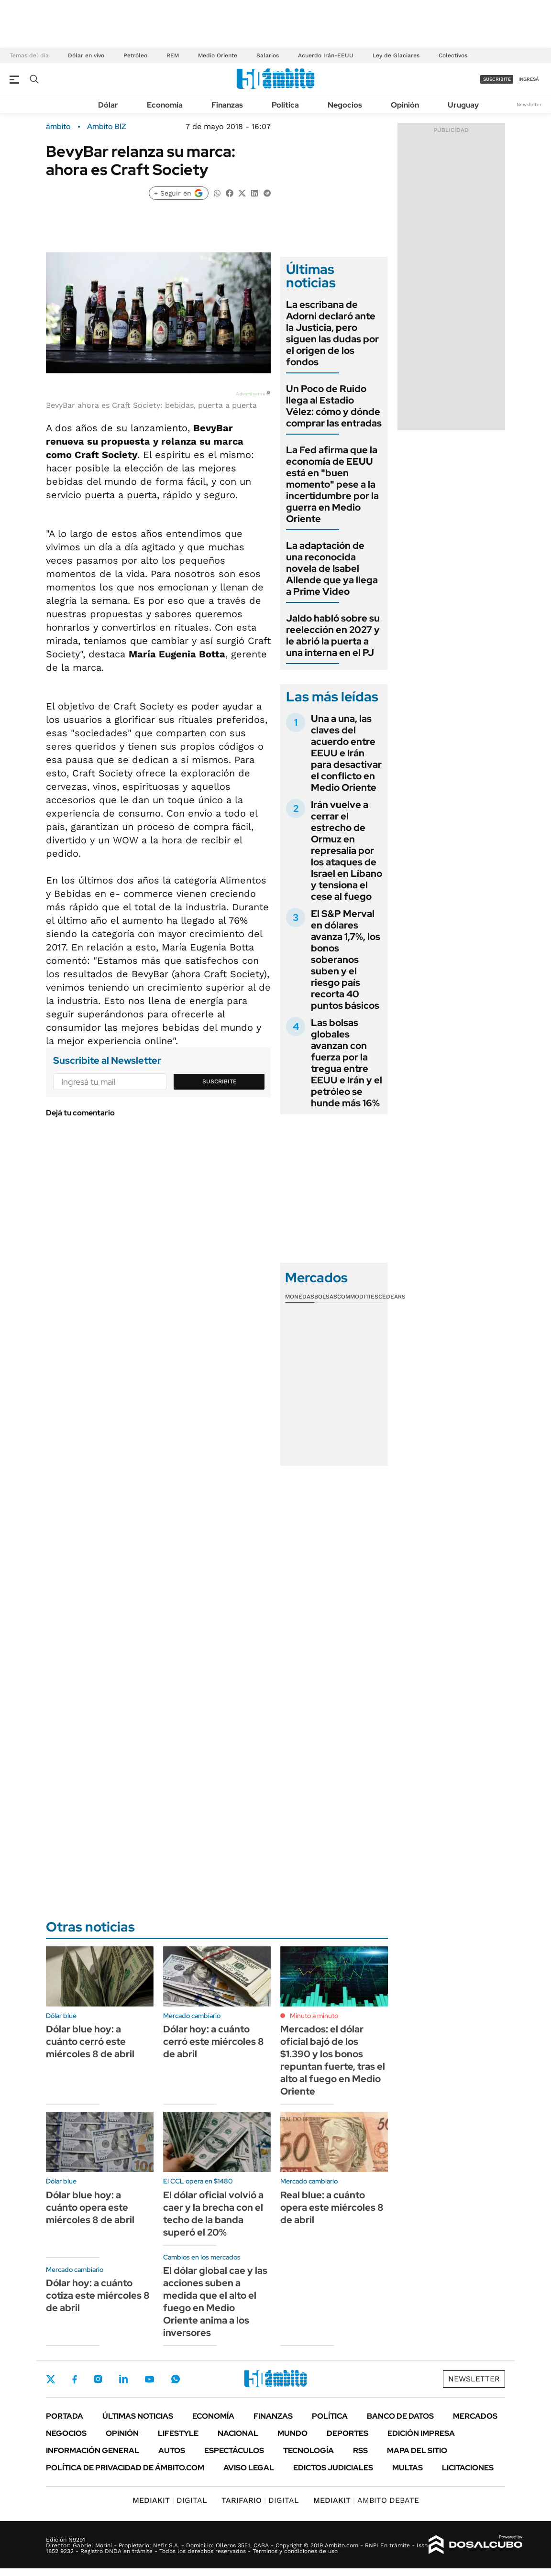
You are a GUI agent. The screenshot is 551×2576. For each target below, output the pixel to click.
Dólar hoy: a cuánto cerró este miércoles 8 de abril (213, 2041)
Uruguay (463, 105)
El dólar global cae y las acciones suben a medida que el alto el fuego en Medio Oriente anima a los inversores (215, 2301)
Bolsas (325, 1296)
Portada (64, 2416)
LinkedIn (123, 2379)
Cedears (392, 1296)
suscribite (497, 79)
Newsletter (529, 104)
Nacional (238, 2433)
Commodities (357, 1296)
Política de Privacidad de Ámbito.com (125, 2468)
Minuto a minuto (314, 2015)
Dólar (108, 105)
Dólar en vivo (86, 55)
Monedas (299, 1296)
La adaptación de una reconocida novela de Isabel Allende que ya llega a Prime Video (332, 568)
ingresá (528, 79)
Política (285, 105)
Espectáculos (234, 2450)
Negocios (345, 105)
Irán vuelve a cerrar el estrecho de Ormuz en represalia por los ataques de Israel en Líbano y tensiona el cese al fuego (346, 850)
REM (172, 55)
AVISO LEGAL (248, 2468)
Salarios (267, 55)
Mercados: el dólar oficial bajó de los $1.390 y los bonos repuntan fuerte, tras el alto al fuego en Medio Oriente (332, 2060)
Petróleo (135, 55)
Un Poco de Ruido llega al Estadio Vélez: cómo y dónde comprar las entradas (334, 405)
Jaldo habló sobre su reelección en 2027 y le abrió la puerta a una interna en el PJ (333, 635)
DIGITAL (169, 2500)
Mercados (475, 2416)
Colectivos (453, 55)
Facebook (74, 2379)
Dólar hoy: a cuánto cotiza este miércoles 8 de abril (98, 2295)
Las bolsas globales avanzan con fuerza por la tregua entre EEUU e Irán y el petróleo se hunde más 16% (346, 1062)
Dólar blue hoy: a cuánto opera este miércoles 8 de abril (90, 2207)
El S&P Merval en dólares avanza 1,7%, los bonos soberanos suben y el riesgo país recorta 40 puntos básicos (345, 959)
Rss (360, 2450)
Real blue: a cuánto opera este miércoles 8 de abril (332, 2207)
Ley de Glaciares (396, 55)
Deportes (347, 2433)
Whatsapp (175, 2379)
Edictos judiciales (333, 2468)
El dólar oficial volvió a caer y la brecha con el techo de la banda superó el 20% (213, 2213)
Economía (165, 105)
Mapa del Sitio (417, 2450)
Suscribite (219, 1081)
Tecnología (308, 2450)
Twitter (50, 2379)
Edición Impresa (421, 2433)
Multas (407, 2468)
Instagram (98, 2379)
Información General (92, 2450)
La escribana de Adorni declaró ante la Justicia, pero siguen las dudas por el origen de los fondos (332, 333)
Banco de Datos (400, 2416)
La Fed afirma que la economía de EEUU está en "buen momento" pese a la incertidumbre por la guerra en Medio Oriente (332, 484)
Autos (171, 2450)
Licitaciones (468, 2468)
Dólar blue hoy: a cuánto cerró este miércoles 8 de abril (90, 2041)
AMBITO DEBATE (366, 2500)
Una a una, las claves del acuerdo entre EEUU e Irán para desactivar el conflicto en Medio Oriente (346, 753)
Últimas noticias (137, 2416)
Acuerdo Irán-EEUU (325, 55)
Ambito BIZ (106, 127)
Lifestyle (178, 2433)
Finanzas (227, 105)
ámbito (58, 127)
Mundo (292, 2433)
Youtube (149, 2379)
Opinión (405, 105)
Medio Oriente (217, 55)
